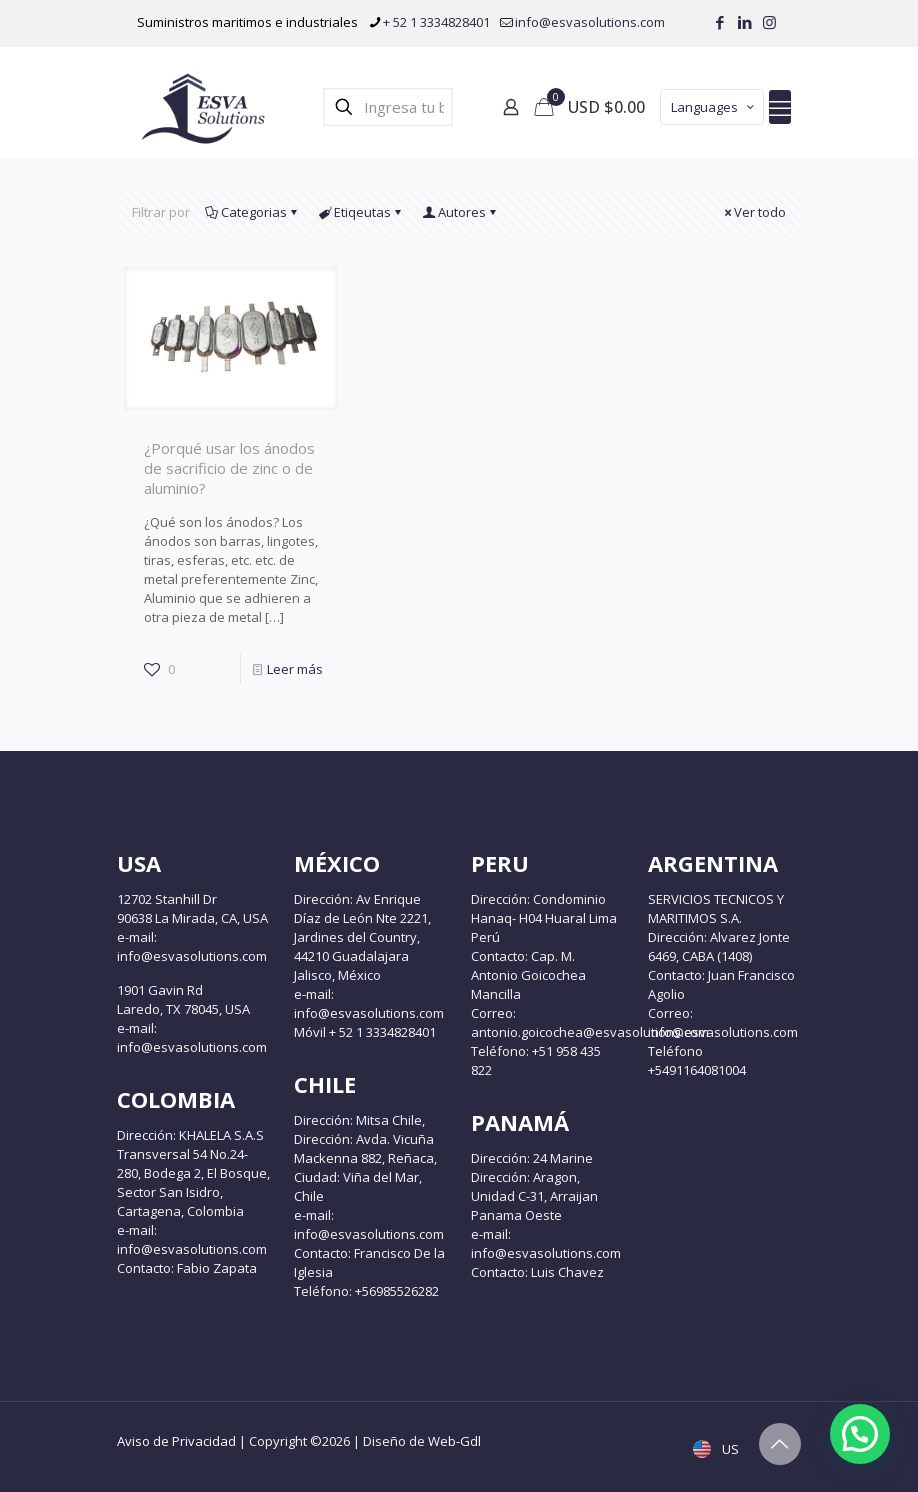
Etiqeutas (361, 212)
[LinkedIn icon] (744, 22)
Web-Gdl (454, 1441)
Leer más (295, 669)
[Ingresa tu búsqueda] (388, 107)
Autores (460, 212)
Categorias (252, 212)
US (718, 1449)
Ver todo (753, 212)
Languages (714, 107)
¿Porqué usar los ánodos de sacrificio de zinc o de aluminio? (229, 468)
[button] (860, 1434)
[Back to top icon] (780, 1444)
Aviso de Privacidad (176, 1441)
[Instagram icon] (769, 22)
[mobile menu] (780, 107)
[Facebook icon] (719, 22)
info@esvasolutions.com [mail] (590, 22)
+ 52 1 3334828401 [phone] (436, 22)
